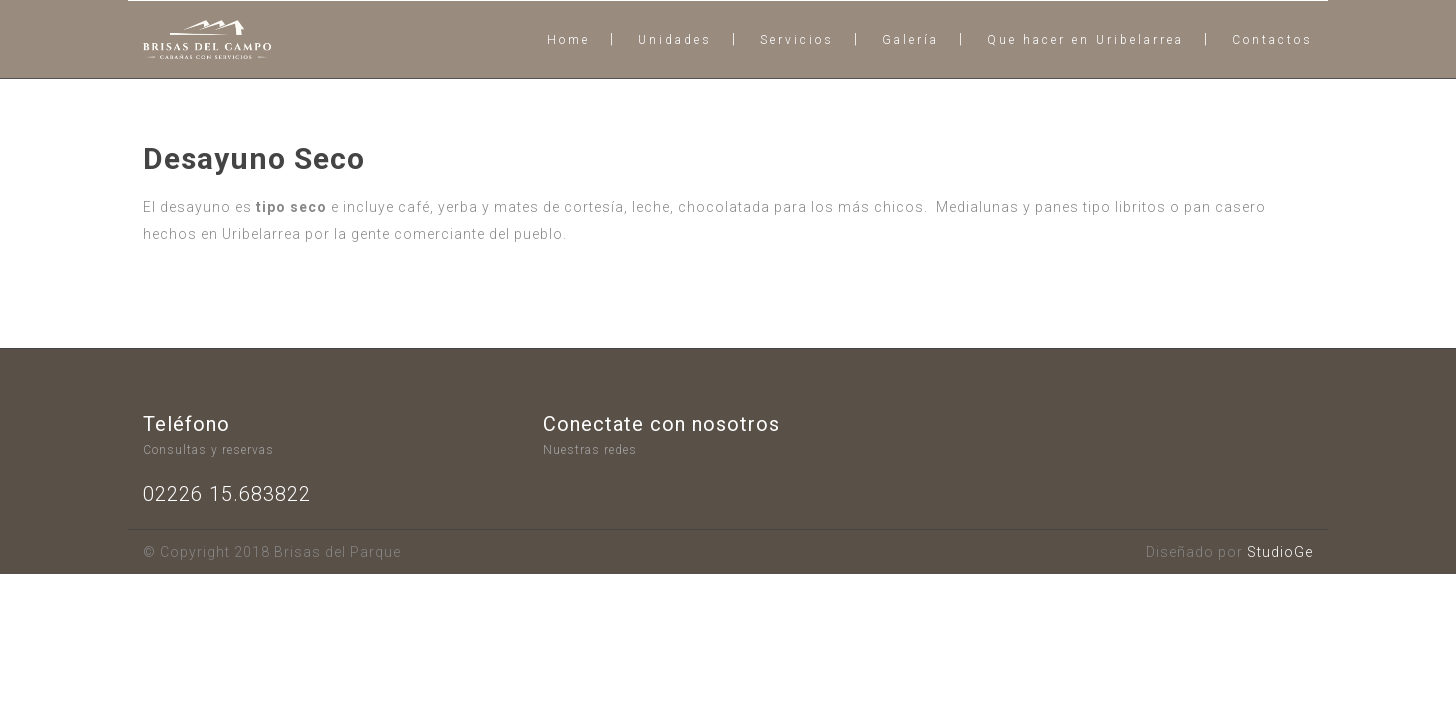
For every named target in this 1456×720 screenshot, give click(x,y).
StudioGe (1280, 552)
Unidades (675, 40)
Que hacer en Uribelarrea (1085, 40)
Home (568, 40)
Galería (910, 40)
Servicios (797, 40)
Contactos (1272, 40)
